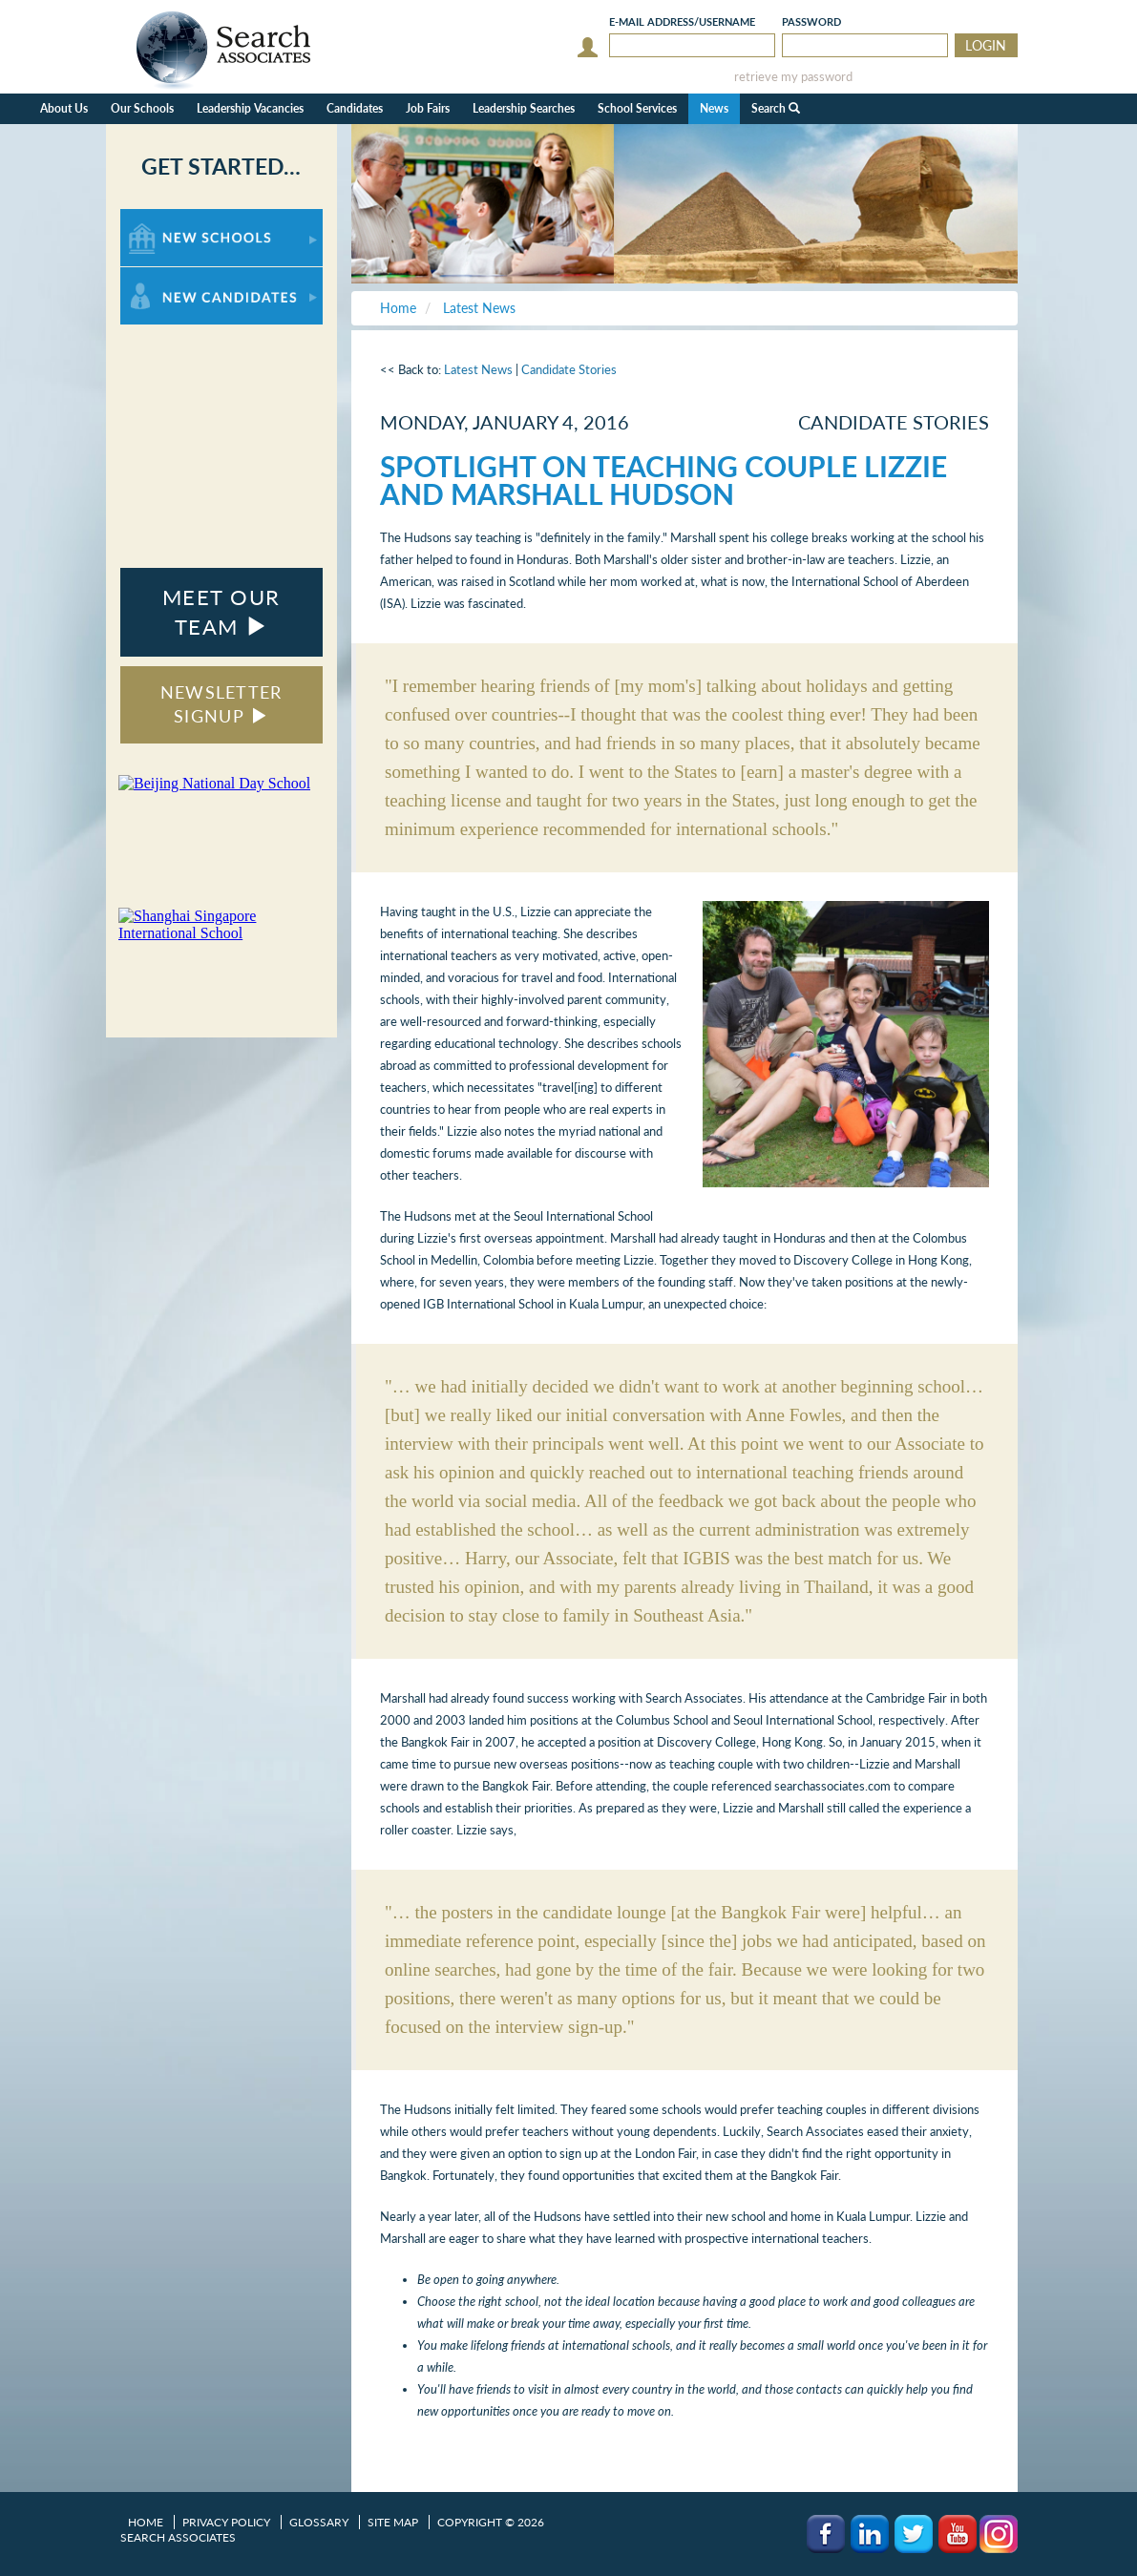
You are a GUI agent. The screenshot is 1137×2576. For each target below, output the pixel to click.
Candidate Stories (569, 369)
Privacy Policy (226, 2522)
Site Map (393, 2522)
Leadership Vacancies (250, 108)
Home (145, 2522)
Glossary (318, 2522)
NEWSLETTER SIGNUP (221, 704)
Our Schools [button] (142, 108)
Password (811, 21)
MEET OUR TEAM (221, 611)
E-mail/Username (682, 21)
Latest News (478, 369)
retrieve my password (793, 77)
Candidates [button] (354, 108)
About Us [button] (64, 108)
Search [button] (775, 108)
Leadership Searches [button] (524, 108)
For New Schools (170, 218)
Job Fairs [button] (428, 108)
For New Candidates (180, 276)
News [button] (714, 108)
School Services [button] (637, 108)
